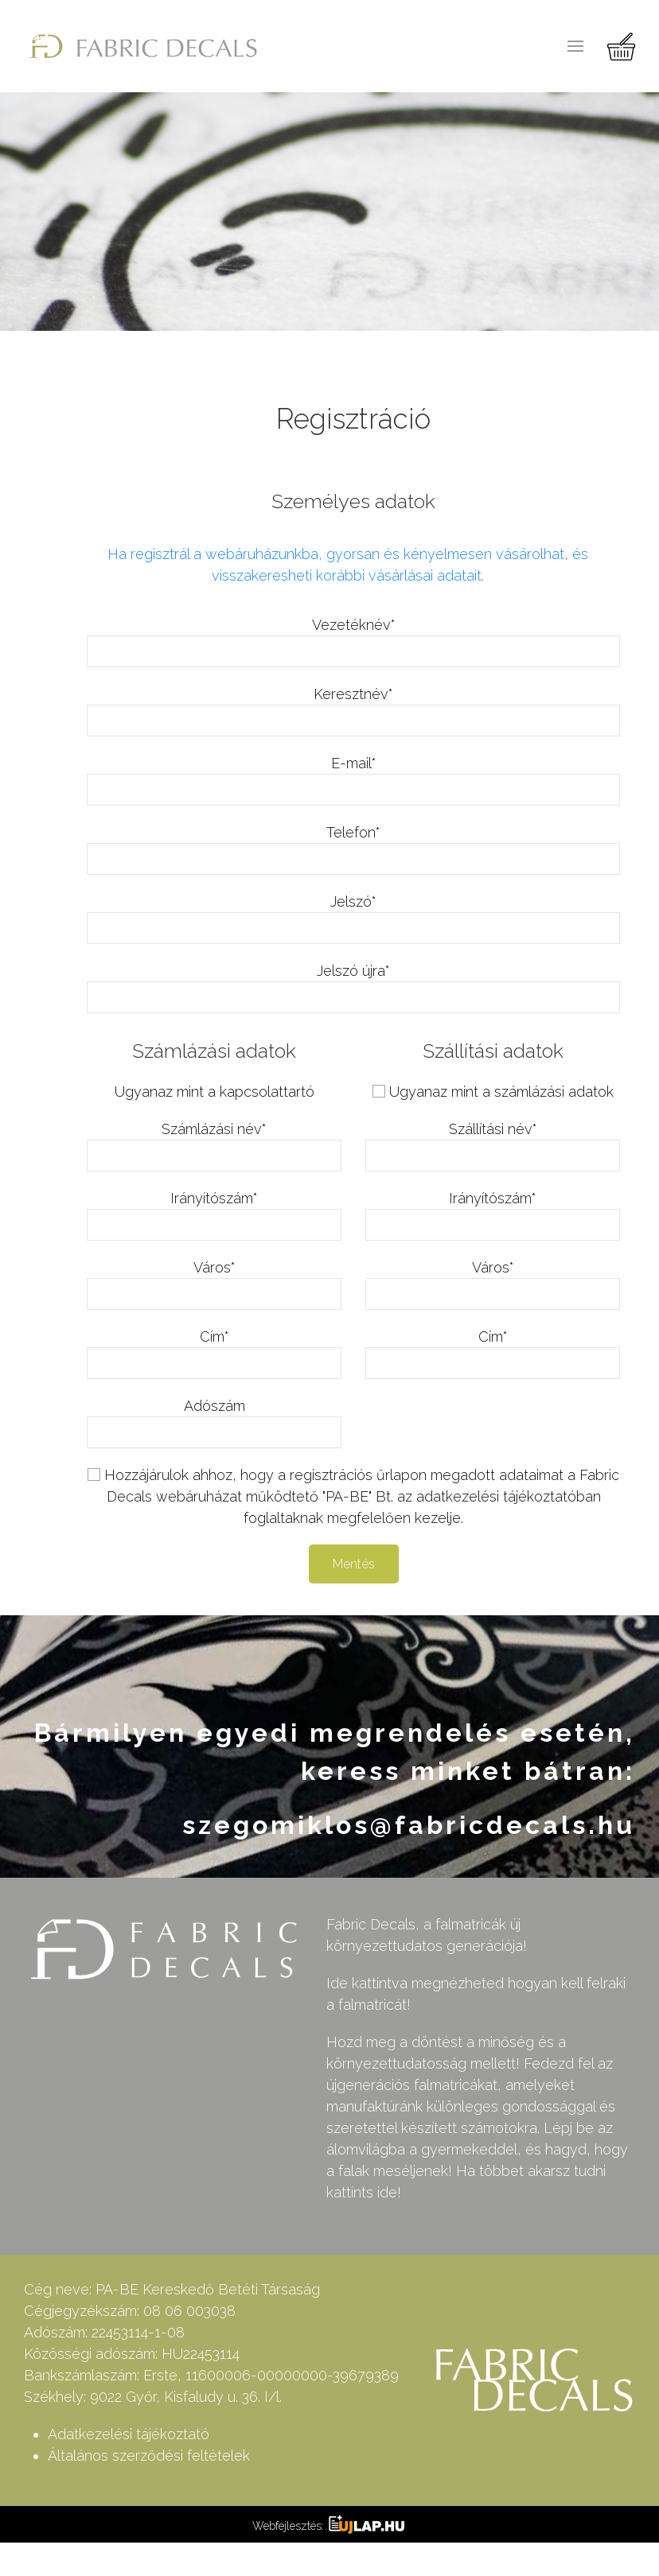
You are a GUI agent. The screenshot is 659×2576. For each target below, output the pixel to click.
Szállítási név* (493, 1129)
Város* (214, 1267)
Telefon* (353, 832)
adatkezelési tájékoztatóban (508, 1496)
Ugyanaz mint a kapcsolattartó (214, 1091)
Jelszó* (353, 901)
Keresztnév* (353, 694)
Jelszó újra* (353, 970)
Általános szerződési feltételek (149, 2455)
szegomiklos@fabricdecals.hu (408, 1825)
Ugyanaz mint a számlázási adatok (501, 1091)
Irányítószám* (214, 1198)
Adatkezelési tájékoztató (128, 2434)
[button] (575, 46)
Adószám (214, 1405)
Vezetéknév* (354, 624)
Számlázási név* (214, 1129)
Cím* (214, 1336)
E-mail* (353, 763)
